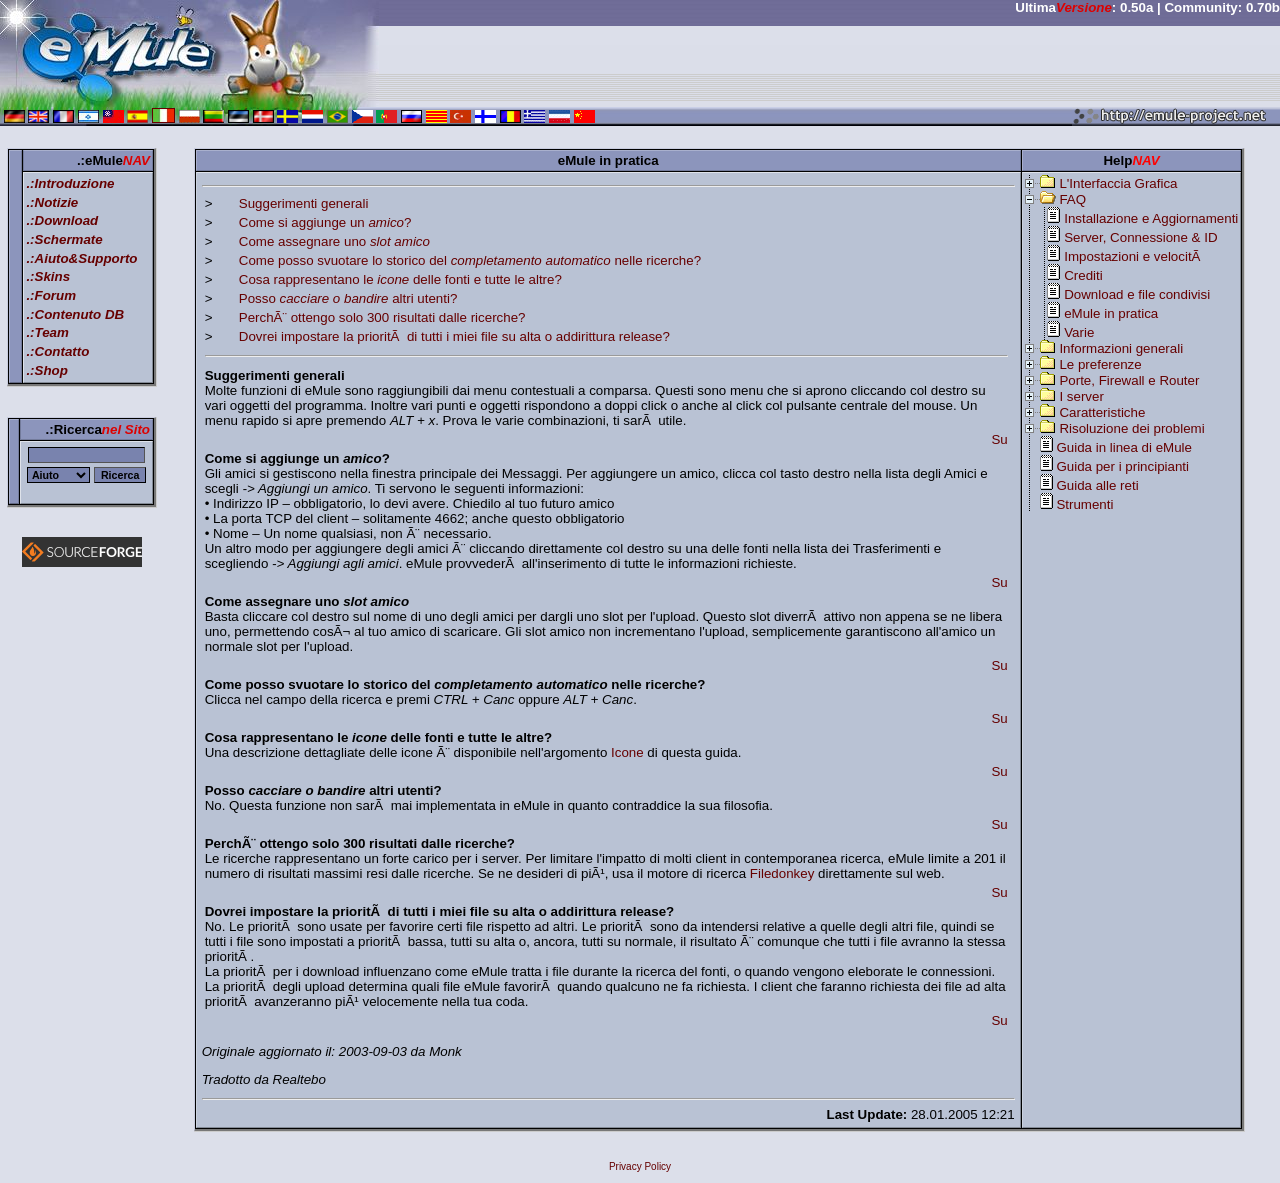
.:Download (62, 220)
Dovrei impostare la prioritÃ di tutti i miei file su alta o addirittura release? (454, 336)
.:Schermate (64, 239)
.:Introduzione (70, 183)
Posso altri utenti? (348, 298)
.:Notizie (52, 202)
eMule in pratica (1111, 313)
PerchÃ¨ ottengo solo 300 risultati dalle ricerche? (382, 317)
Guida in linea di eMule (1124, 447)
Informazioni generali (1121, 348)
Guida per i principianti (1122, 466)
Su (999, 439)
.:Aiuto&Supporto (81, 258)
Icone (627, 752)
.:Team (47, 332)
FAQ (1072, 199)
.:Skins (48, 276)
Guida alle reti (1097, 485)
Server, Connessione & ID (1140, 237)
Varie (1079, 332)
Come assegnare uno (334, 241)
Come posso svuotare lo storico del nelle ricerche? (470, 260)
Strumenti (1084, 504)
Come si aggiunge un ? (325, 222)
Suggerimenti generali (304, 203)
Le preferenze (1100, 364)
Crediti (1083, 275)
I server (1081, 396)
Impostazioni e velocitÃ (1134, 256)
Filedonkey (782, 873)
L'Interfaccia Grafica (1118, 183)
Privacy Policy (640, 1166)
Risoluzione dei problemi (1131, 428)
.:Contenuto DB (75, 314)
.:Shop (46, 370)
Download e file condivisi (1137, 294)
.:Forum (51, 295)
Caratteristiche (1102, 412)
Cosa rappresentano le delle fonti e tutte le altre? (400, 279)
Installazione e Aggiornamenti (1151, 218)
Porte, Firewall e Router (1129, 380)
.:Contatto (57, 351)
